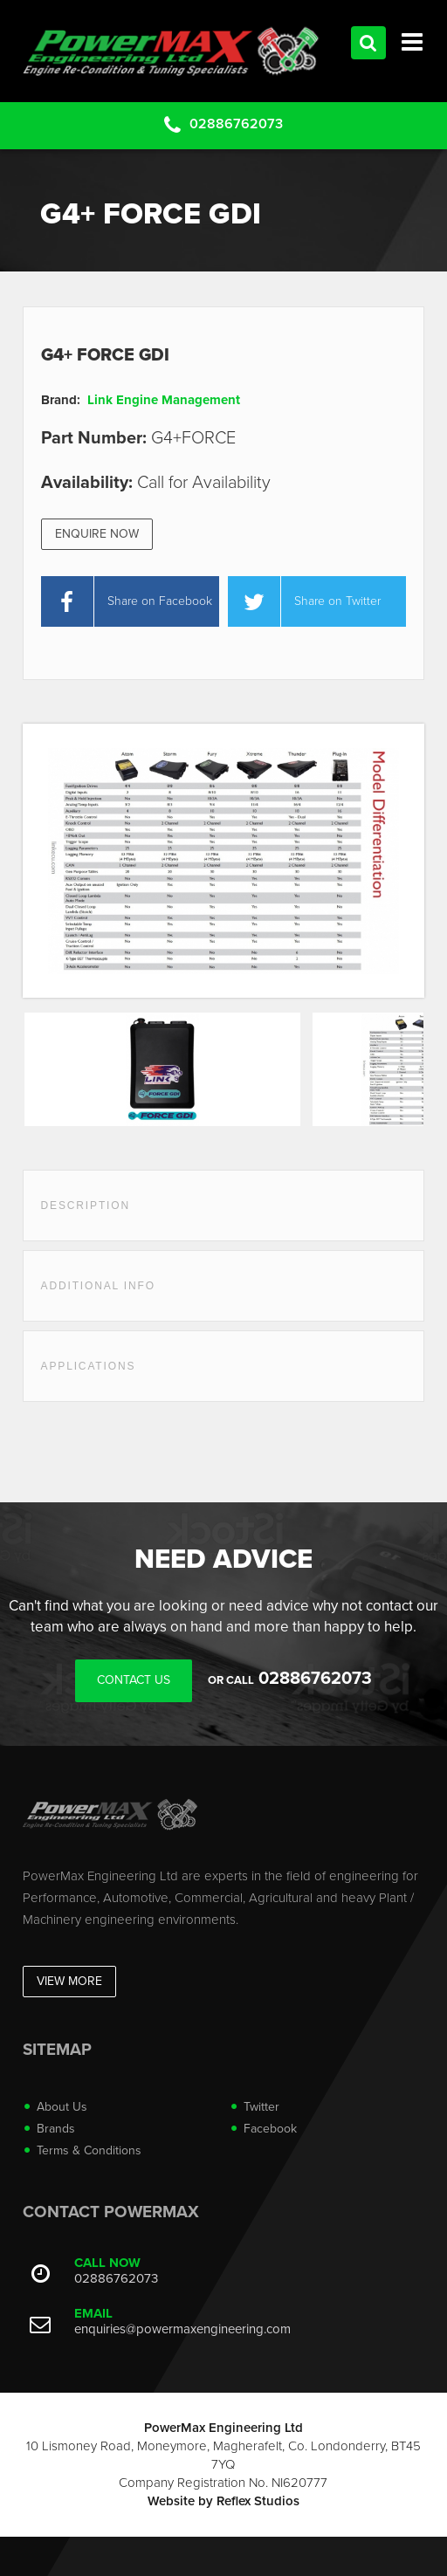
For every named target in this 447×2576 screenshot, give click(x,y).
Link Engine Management (163, 400)
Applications (88, 1366)
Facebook (270, 2128)
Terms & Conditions (89, 2150)
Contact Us (133, 1680)
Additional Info (98, 1286)
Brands (56, 2128)
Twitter (261, 2106)
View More (69, 1981)
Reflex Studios (258, 2501)
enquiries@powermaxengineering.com (182, 2329)
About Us (62, 2106)
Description (85, 1205)
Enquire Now (97, 533)
